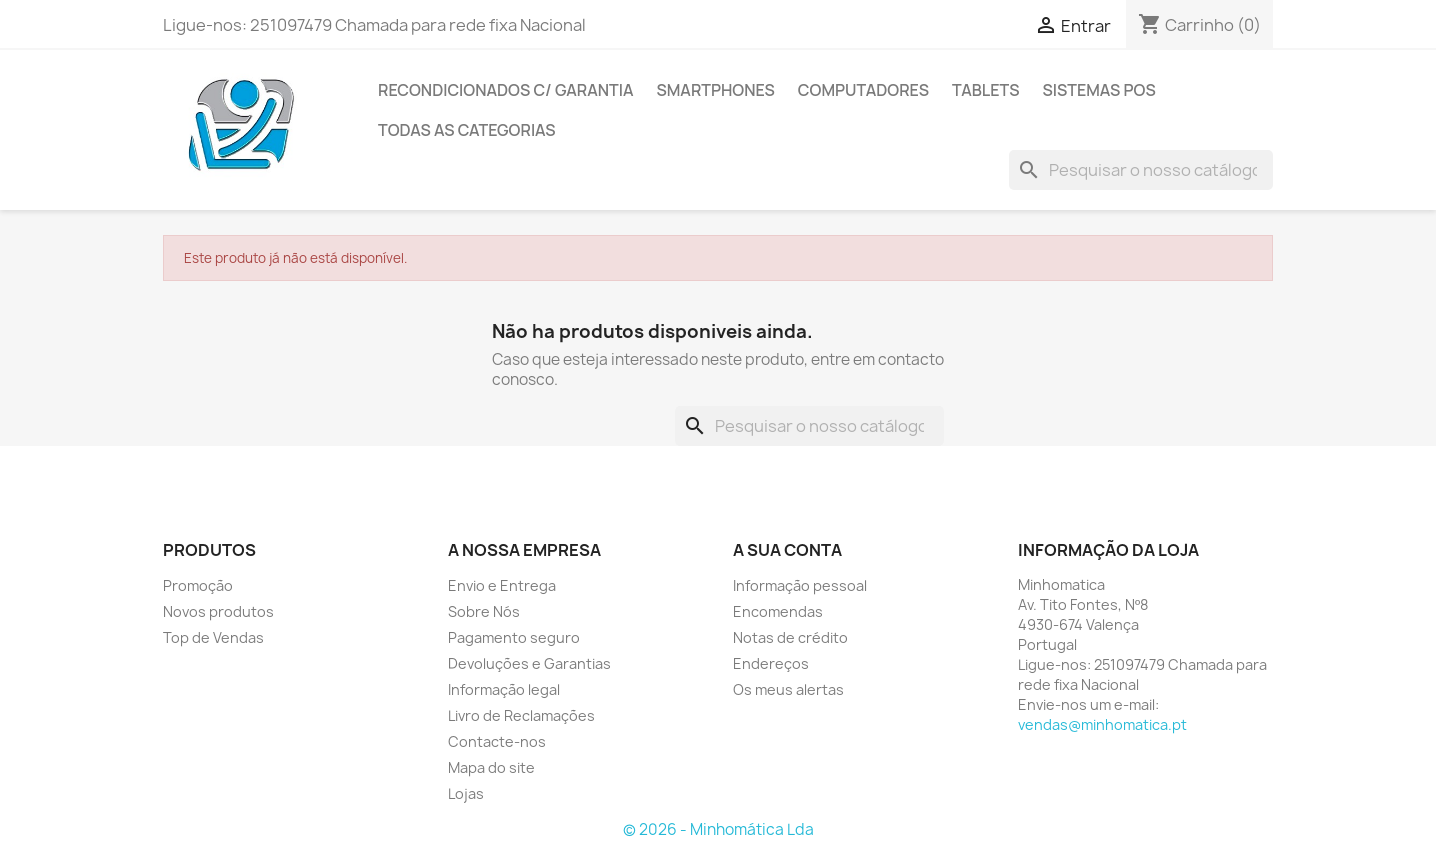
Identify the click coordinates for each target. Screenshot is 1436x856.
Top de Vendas (213, 637)
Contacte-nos (497, 741)
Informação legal (504, 689)
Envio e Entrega (502, 585)
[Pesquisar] (1141, 170)
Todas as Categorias (467, 130)
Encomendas (778, 611)
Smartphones (715, 90)
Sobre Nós (484, 611)
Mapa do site (491, 767)
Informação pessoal (800, 585)
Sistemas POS (1099, 90)
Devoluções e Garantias (529, 663)
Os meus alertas (788, 689)
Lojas (466, 793)
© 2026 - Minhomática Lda (718, 829)
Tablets (986, 90)
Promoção (198, 585)
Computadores (863, 90)
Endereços (771, 663)
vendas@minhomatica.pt (1102, 724)
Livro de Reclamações (521, 715)
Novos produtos (218, 611)
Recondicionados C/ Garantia (505, 90)
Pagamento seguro (514, 637)
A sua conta (787, 550)
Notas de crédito (790, 637)
